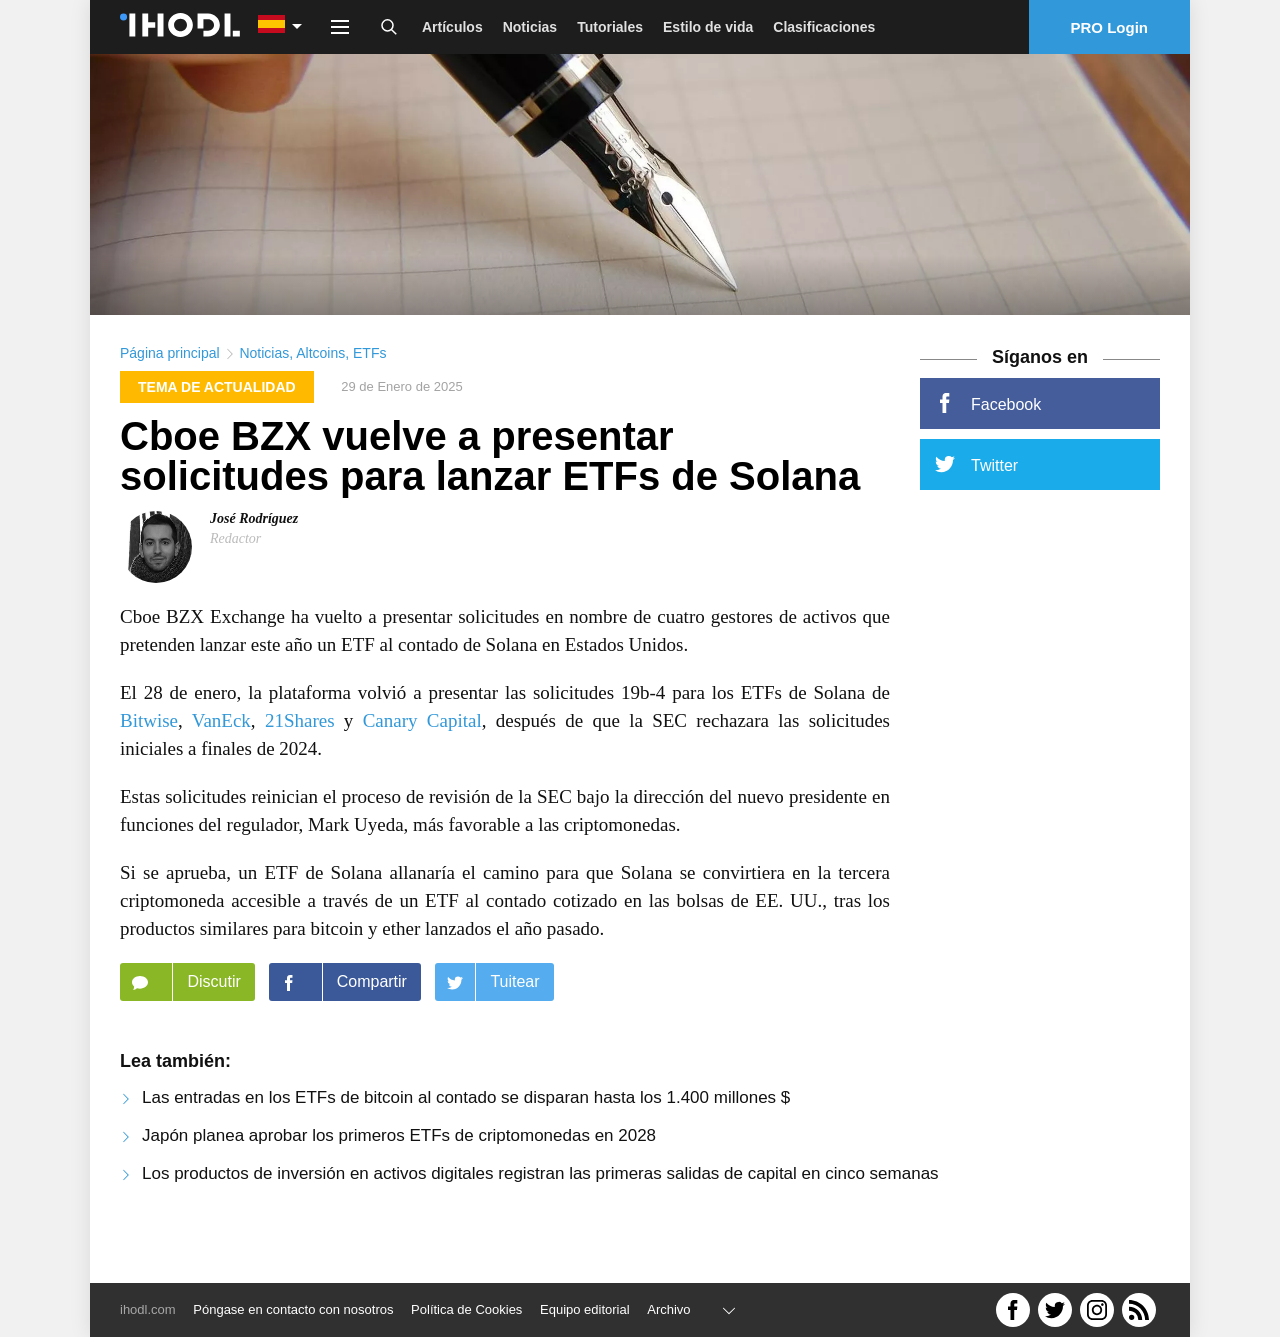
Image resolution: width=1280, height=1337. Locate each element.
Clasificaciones (824, 27)
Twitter (976, 497)
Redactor (235, 571)
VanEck (221, 753)
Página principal (170, 386)
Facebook (988, 436)
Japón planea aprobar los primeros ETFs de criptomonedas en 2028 (399, 1168)
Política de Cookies (466, 1309)
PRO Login (1110, 27)
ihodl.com (148, 1309)
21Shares (300, 753)
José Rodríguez (254, 551)
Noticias (530, 27)
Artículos (452, 27)
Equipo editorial (585, 1309)
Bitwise (149, 753)
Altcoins (320, 386)
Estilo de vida (708, 27)
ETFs (369, 386)
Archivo (668, 1309)
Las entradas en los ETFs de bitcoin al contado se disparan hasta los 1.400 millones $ (466, 1130)
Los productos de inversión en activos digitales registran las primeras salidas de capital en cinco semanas (540, 1206)
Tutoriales (610, 27)
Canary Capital (422, 753)
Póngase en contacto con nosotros (293, 1309)
